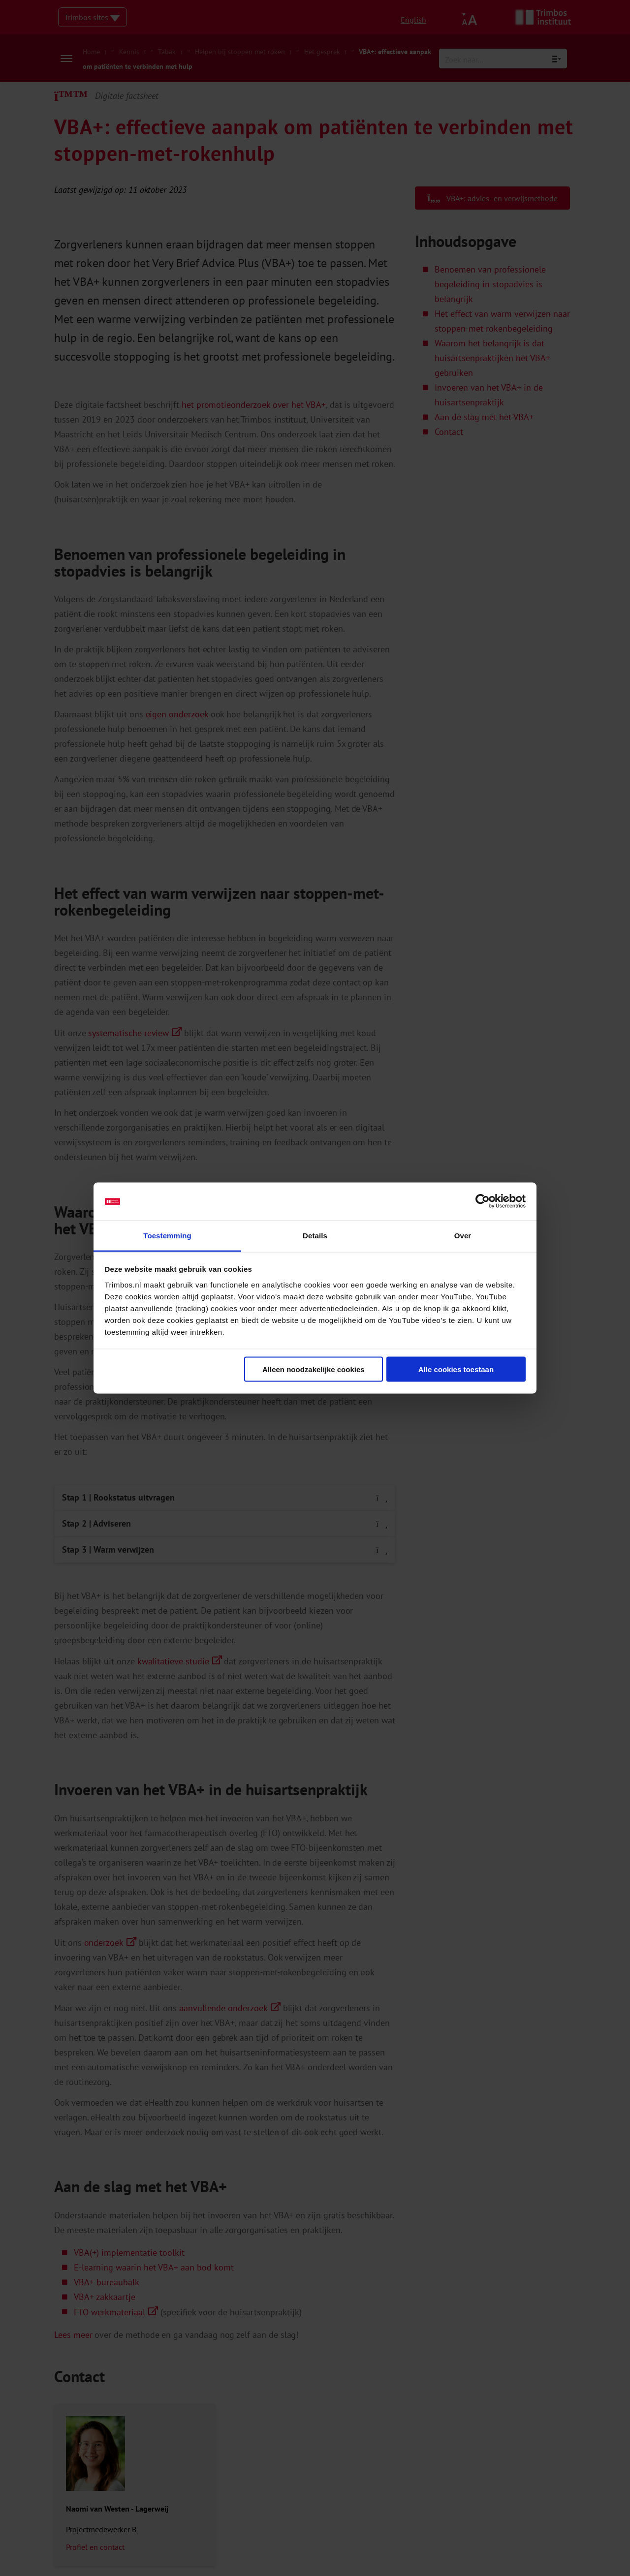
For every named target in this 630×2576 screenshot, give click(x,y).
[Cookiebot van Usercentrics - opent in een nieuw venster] (483, 1201)
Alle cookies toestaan (456, 1369)
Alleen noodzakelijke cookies (313, 1369)
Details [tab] (315, 1235)
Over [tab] (463, 1235)
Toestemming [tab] (167, 1235)
